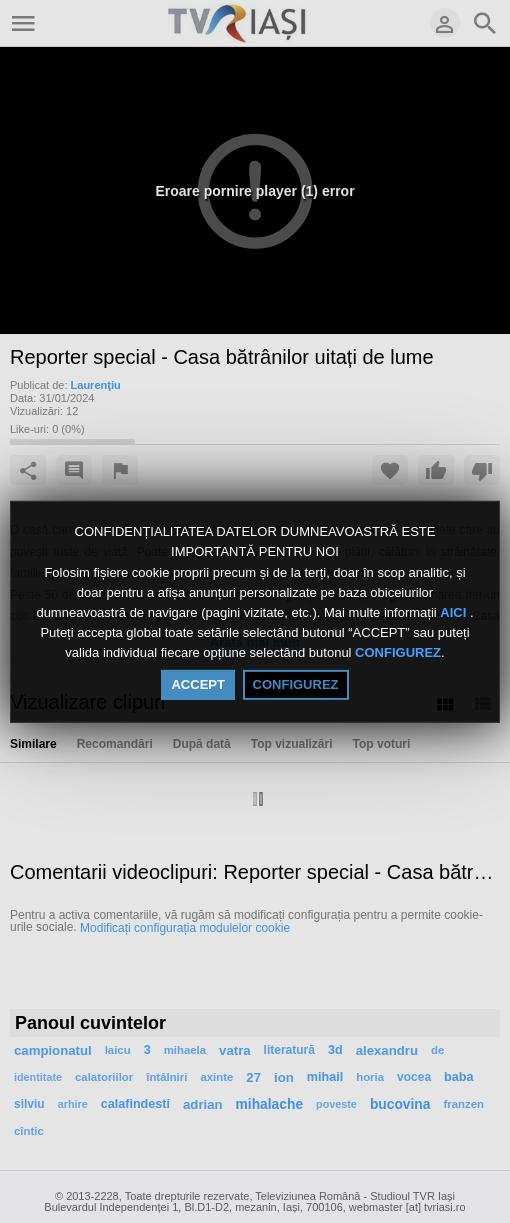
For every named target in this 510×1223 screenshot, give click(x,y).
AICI (455, 612)
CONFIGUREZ (398, 653)
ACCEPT (197, 684)
